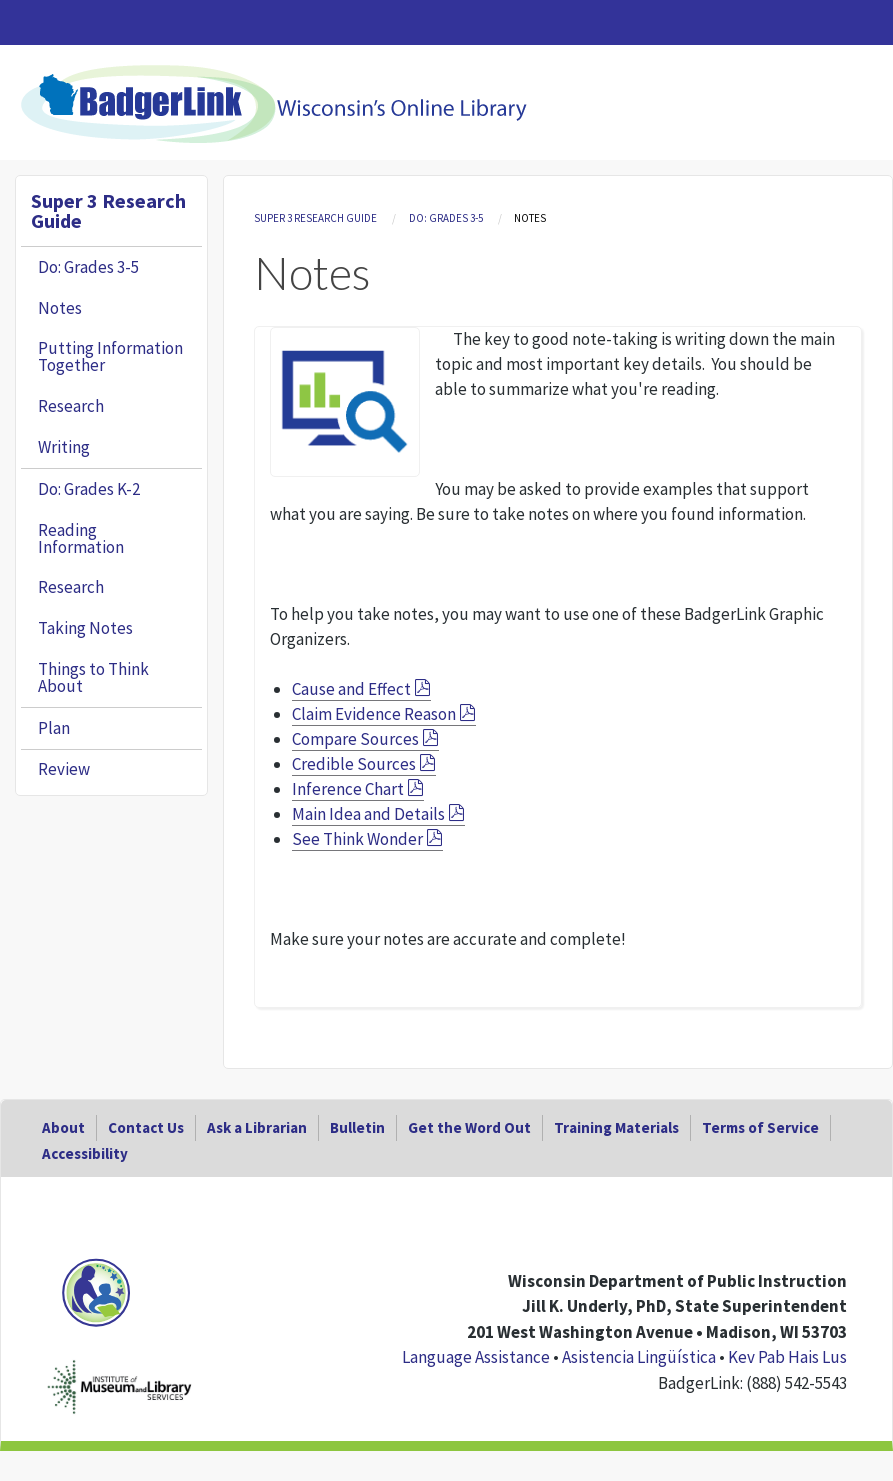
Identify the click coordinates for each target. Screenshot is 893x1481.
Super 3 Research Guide (315, 218)
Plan (54, 728)
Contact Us (146, 1127)
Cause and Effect (351, 689)
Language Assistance (476, 1357)
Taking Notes (85, 628)
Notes (60, 308)
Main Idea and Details (368, 814)
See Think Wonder (357, 839)
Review (64, 769)
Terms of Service (760, 1127)
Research (71, 406)
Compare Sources (355, 739)
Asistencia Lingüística (639, 1357)
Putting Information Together (110, 356)
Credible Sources (354, 764)
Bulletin (357, 1127)
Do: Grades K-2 (89, 489)
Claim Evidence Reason (374, 714)
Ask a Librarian (257, 1127)
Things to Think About (93, 677)
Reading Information (81, 538)
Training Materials (616, 1127)
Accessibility (85, 1153)
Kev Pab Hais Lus (787, 1357)
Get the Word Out (469, 1127)
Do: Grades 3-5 (446, 218)
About (63, 1127)
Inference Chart (348, 789)
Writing (64, 447)
